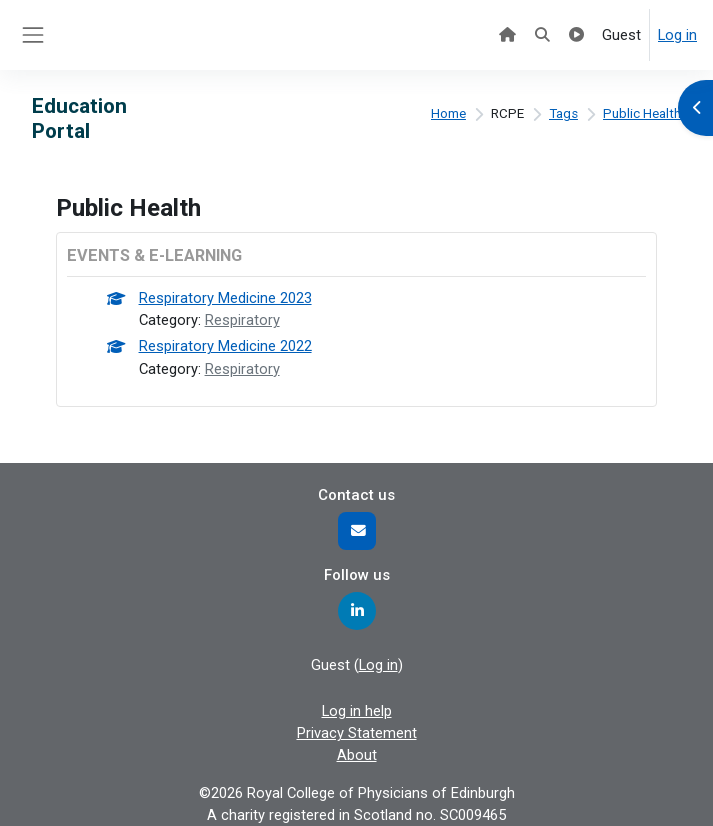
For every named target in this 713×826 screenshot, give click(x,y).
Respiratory (242, 320)
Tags (563, 113)
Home (448, 113)
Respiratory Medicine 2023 (225, 298)
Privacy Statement (357, 733)
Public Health (642, 113)
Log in (677, 35)
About (357, 755)
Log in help (357, 711)
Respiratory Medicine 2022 (225, 346)
